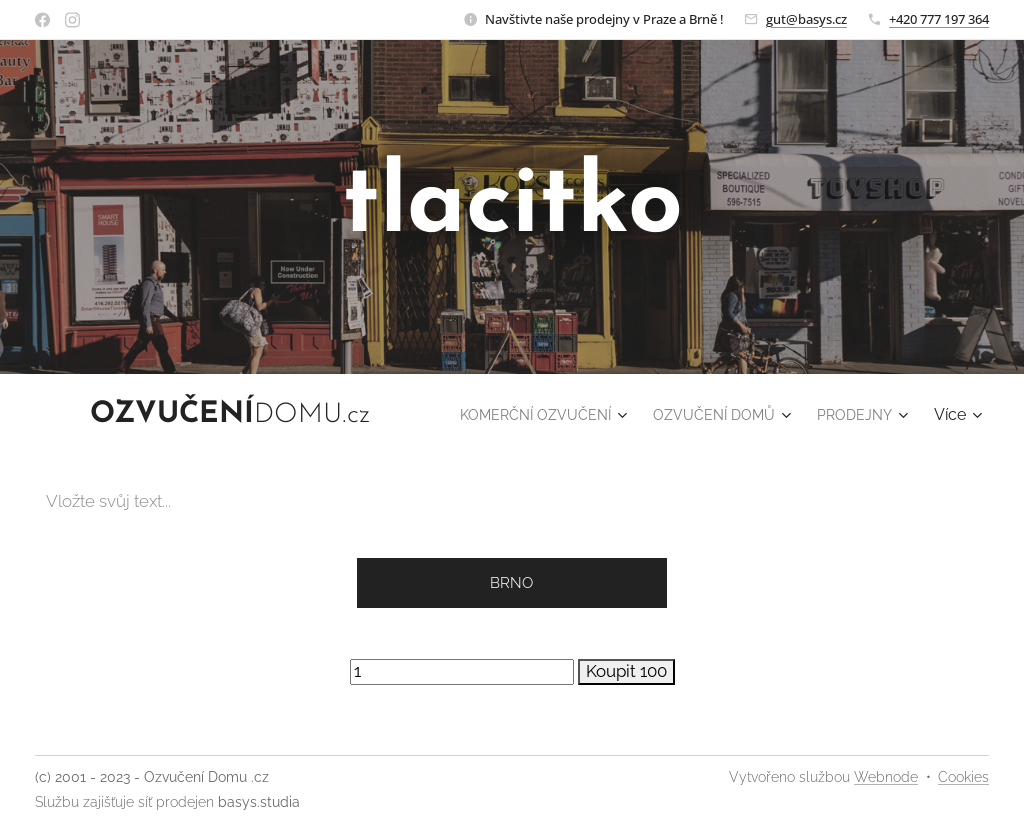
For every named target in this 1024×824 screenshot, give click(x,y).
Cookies (963, 777)
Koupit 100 (626, 671)
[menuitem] (641, 415)
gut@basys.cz (806, 19)
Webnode (886, 777)
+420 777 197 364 (939, 19)
